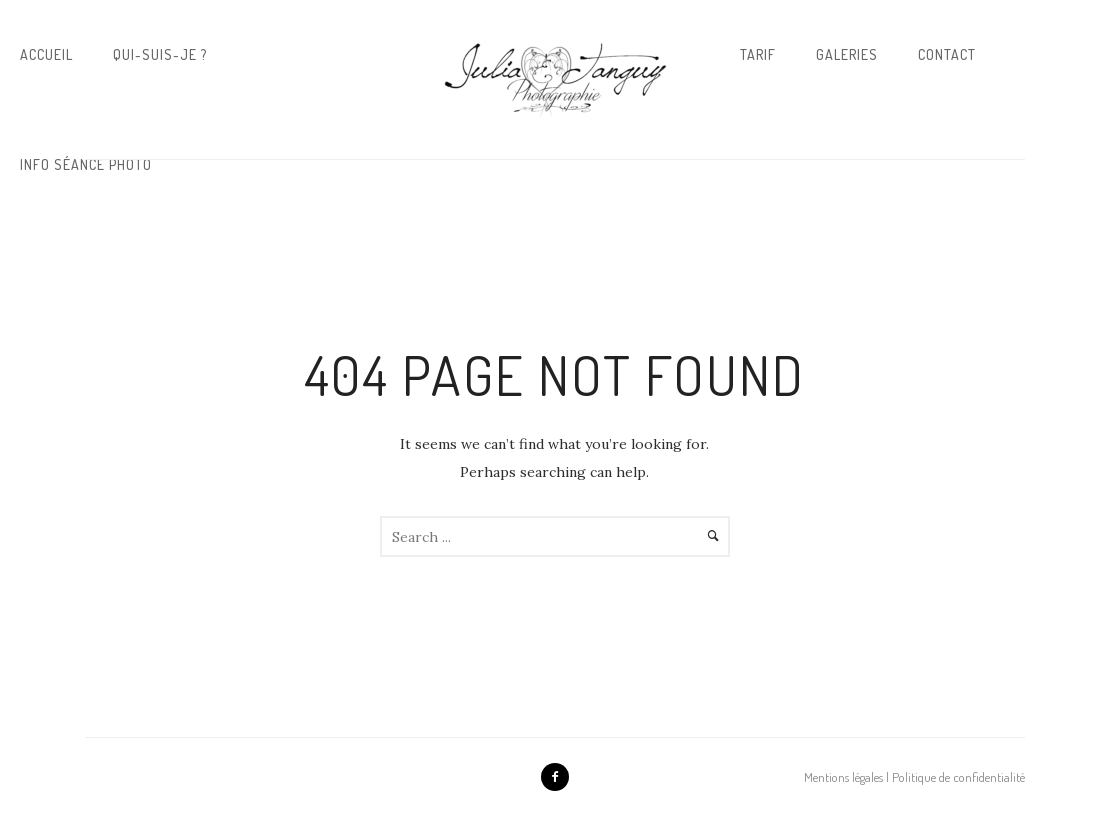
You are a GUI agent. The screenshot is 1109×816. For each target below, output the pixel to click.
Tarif (758, 54)
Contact (947, 54)
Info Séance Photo (86, 164)
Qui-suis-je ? (160, 54)
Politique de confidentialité (958, 777)
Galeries (847, 54)
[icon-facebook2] (555, 777)
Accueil (46, 54)
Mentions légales (843, 777)
